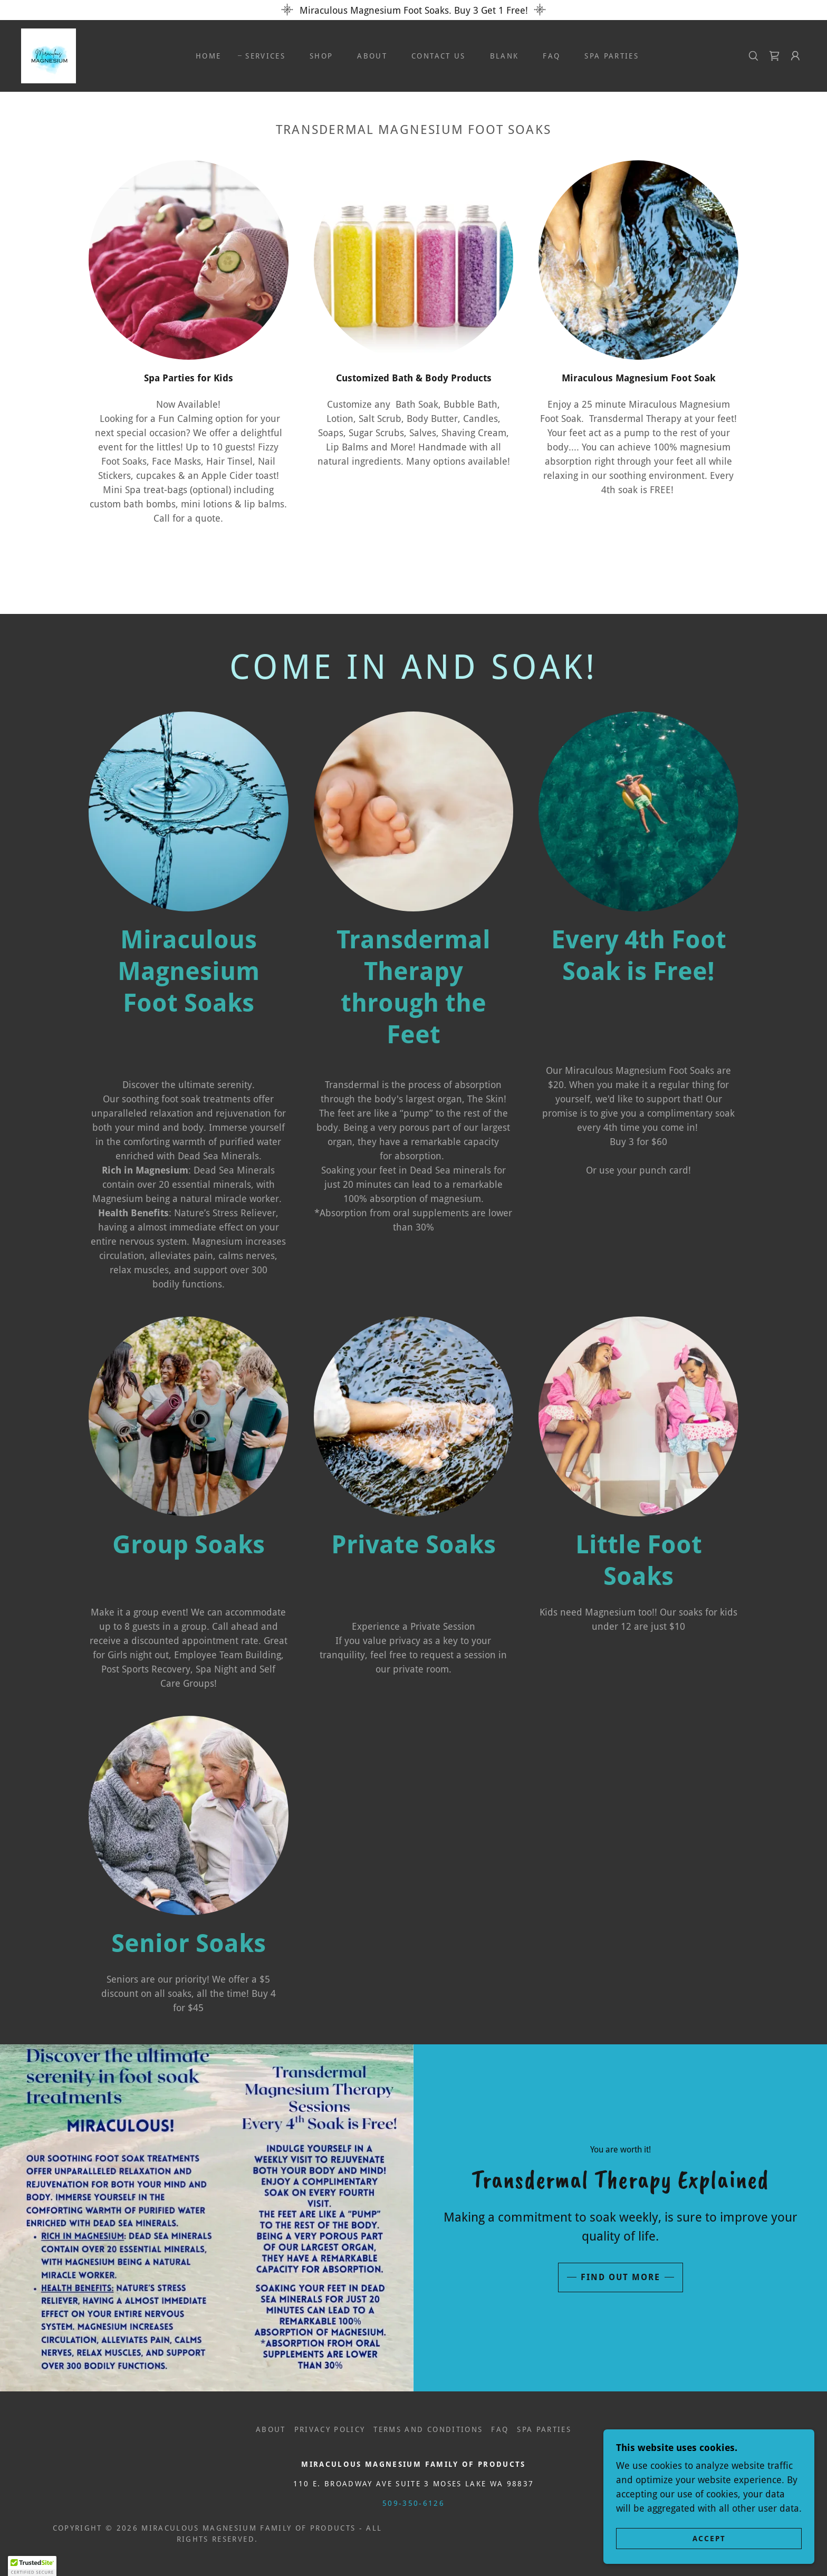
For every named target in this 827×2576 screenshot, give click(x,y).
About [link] (372, 56)
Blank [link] (504, 56)
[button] (795, 55)
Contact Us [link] (438, 56)
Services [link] (265, 56)
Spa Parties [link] (611, 56)
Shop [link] (321, 56)
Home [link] (208, 56)
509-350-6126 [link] (413, 2503)
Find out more (620, 2277)
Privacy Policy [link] (330, 2429)
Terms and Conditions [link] (428, 2429)
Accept (709, 2559)
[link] (48, 55)
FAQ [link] (551, 56)
